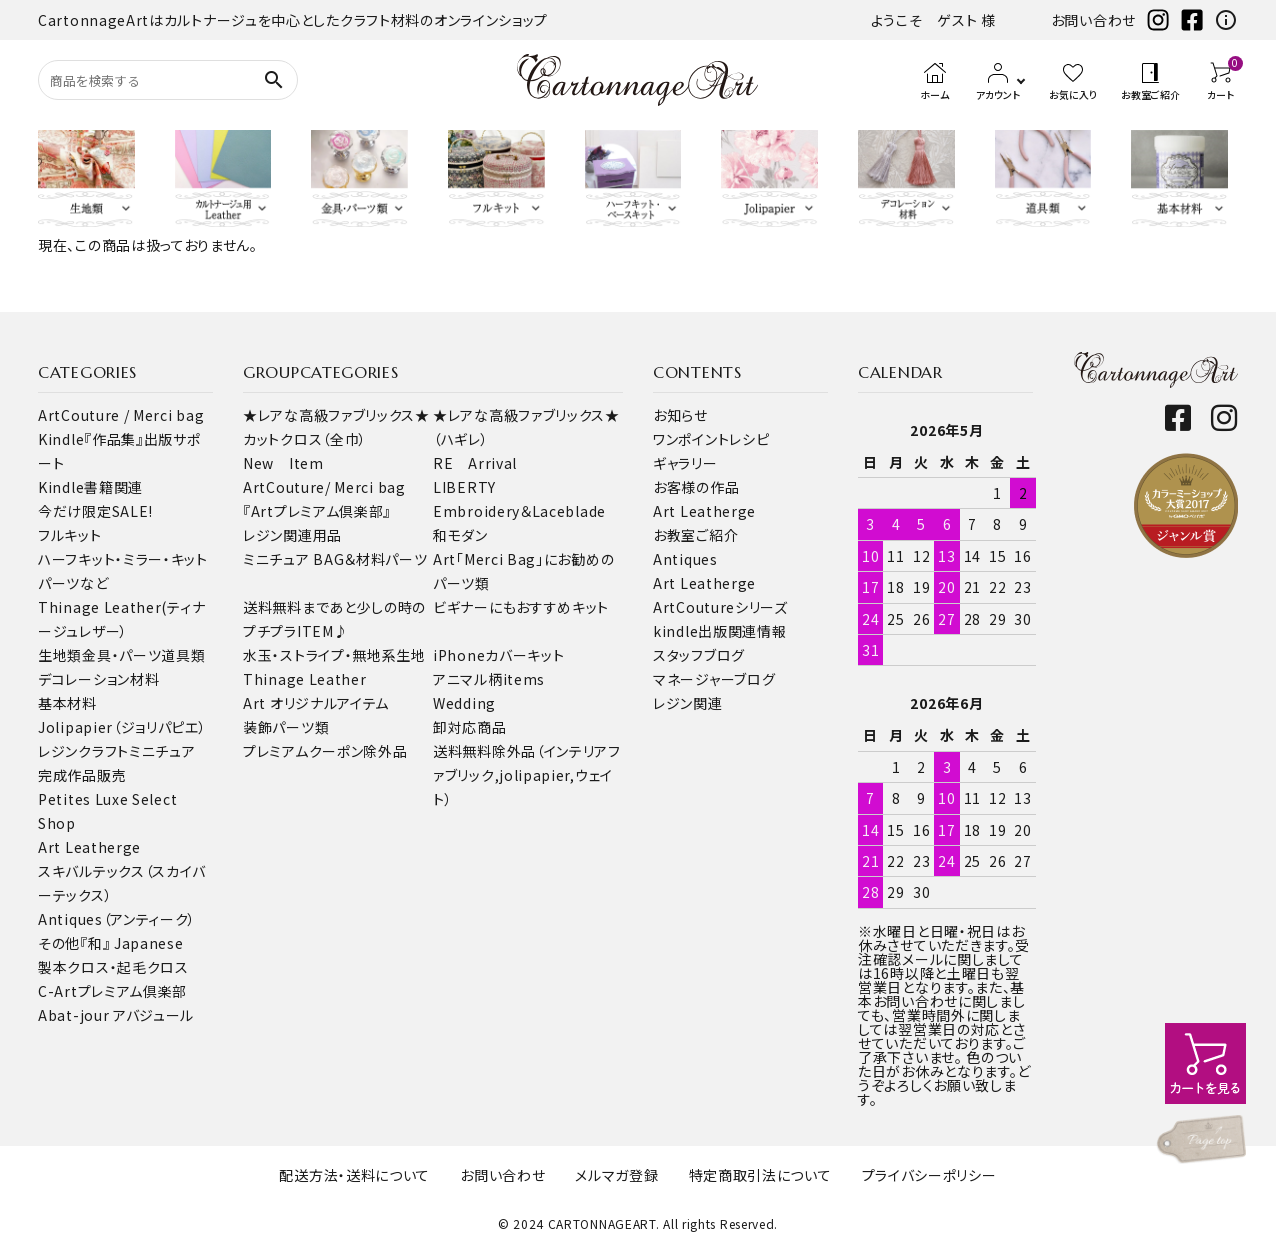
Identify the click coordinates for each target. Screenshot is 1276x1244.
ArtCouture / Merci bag (121, 415)
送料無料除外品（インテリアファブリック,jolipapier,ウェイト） (527, 775)
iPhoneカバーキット (498, 655)
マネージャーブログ (714, 679)
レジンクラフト (83, 751)
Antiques (685, 559)
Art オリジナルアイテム (316, 703)
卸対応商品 (470, 727)
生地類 (60, 655)
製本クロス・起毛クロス (113, 967)
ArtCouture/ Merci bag (324, 487)
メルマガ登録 (616, 1175)
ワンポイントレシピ (711, 439)
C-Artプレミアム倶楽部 (112, 991)
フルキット (70, 535)
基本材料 (67, 703)
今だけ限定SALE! (95, 511)
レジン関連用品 (292, 535)
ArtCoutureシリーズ (720, 607)
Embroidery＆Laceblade (519, 511)
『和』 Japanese (131, 943)
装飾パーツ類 (286, 727)
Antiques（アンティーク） (117, 919)
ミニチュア (162, 751)
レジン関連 (688, 703)
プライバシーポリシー (929, 1175)
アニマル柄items (489, 679)
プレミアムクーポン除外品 (325, 751)
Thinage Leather (305, 679)
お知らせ (680, 415)
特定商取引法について (760, 1175)
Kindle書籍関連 (90, 487)
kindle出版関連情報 (719, 631)
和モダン (460, 535)
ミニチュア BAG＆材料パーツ (335, 559)
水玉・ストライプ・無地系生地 (334, 655)
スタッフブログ (699, 655)
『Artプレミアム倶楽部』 (317, 511)
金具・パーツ (121, 655)
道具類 (183, 655)
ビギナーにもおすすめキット (521, 607)
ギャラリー (685, 463)
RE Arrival (475, 463)
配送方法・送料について (354, 1175)
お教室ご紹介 (695, 535)
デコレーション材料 (98, 679)
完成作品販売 (82, 775)
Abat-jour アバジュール (116, 1015)
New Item (283, 463)
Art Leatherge (89, 847)
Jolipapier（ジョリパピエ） (122, 727)
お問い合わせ (1093, 20)
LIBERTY (464, 487)
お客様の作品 (696, 487)
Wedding (464, 703)
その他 (59, 943)
